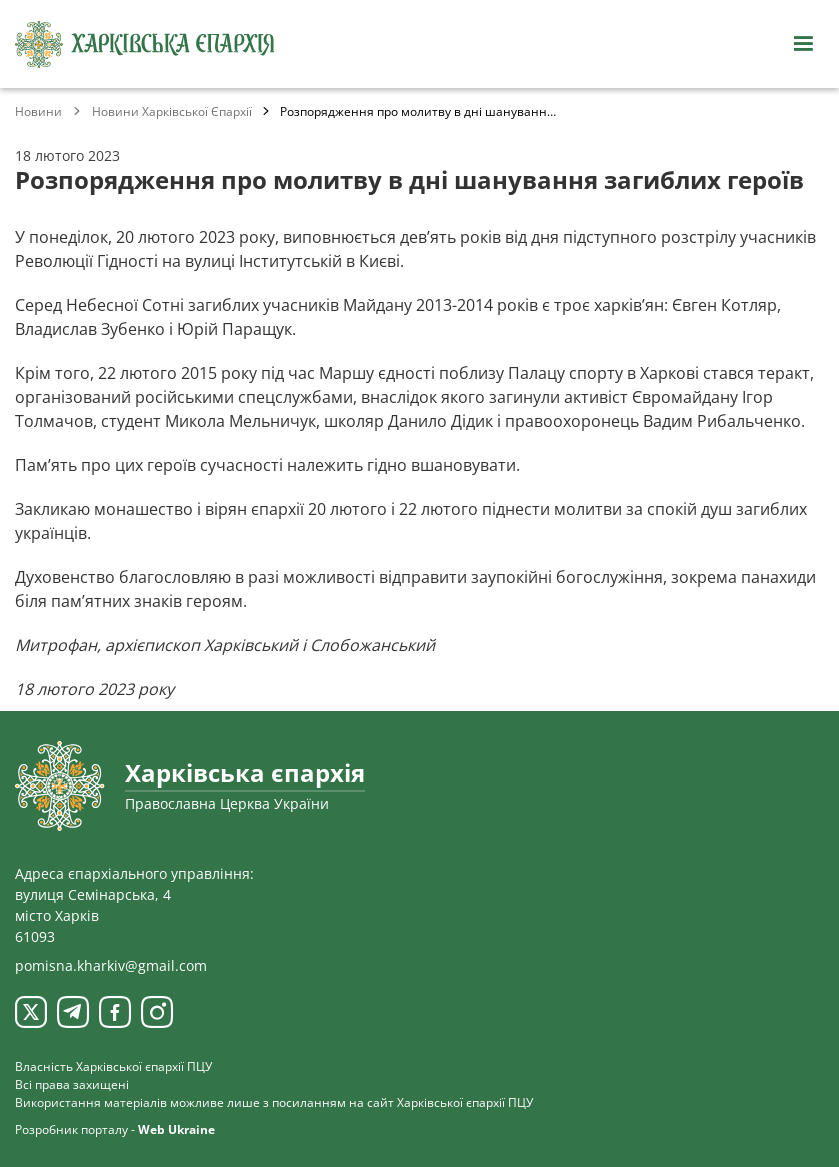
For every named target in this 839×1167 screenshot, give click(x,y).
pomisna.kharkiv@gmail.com (111, 965)
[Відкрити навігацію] (803, 44)
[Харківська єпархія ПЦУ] (145, 44)
